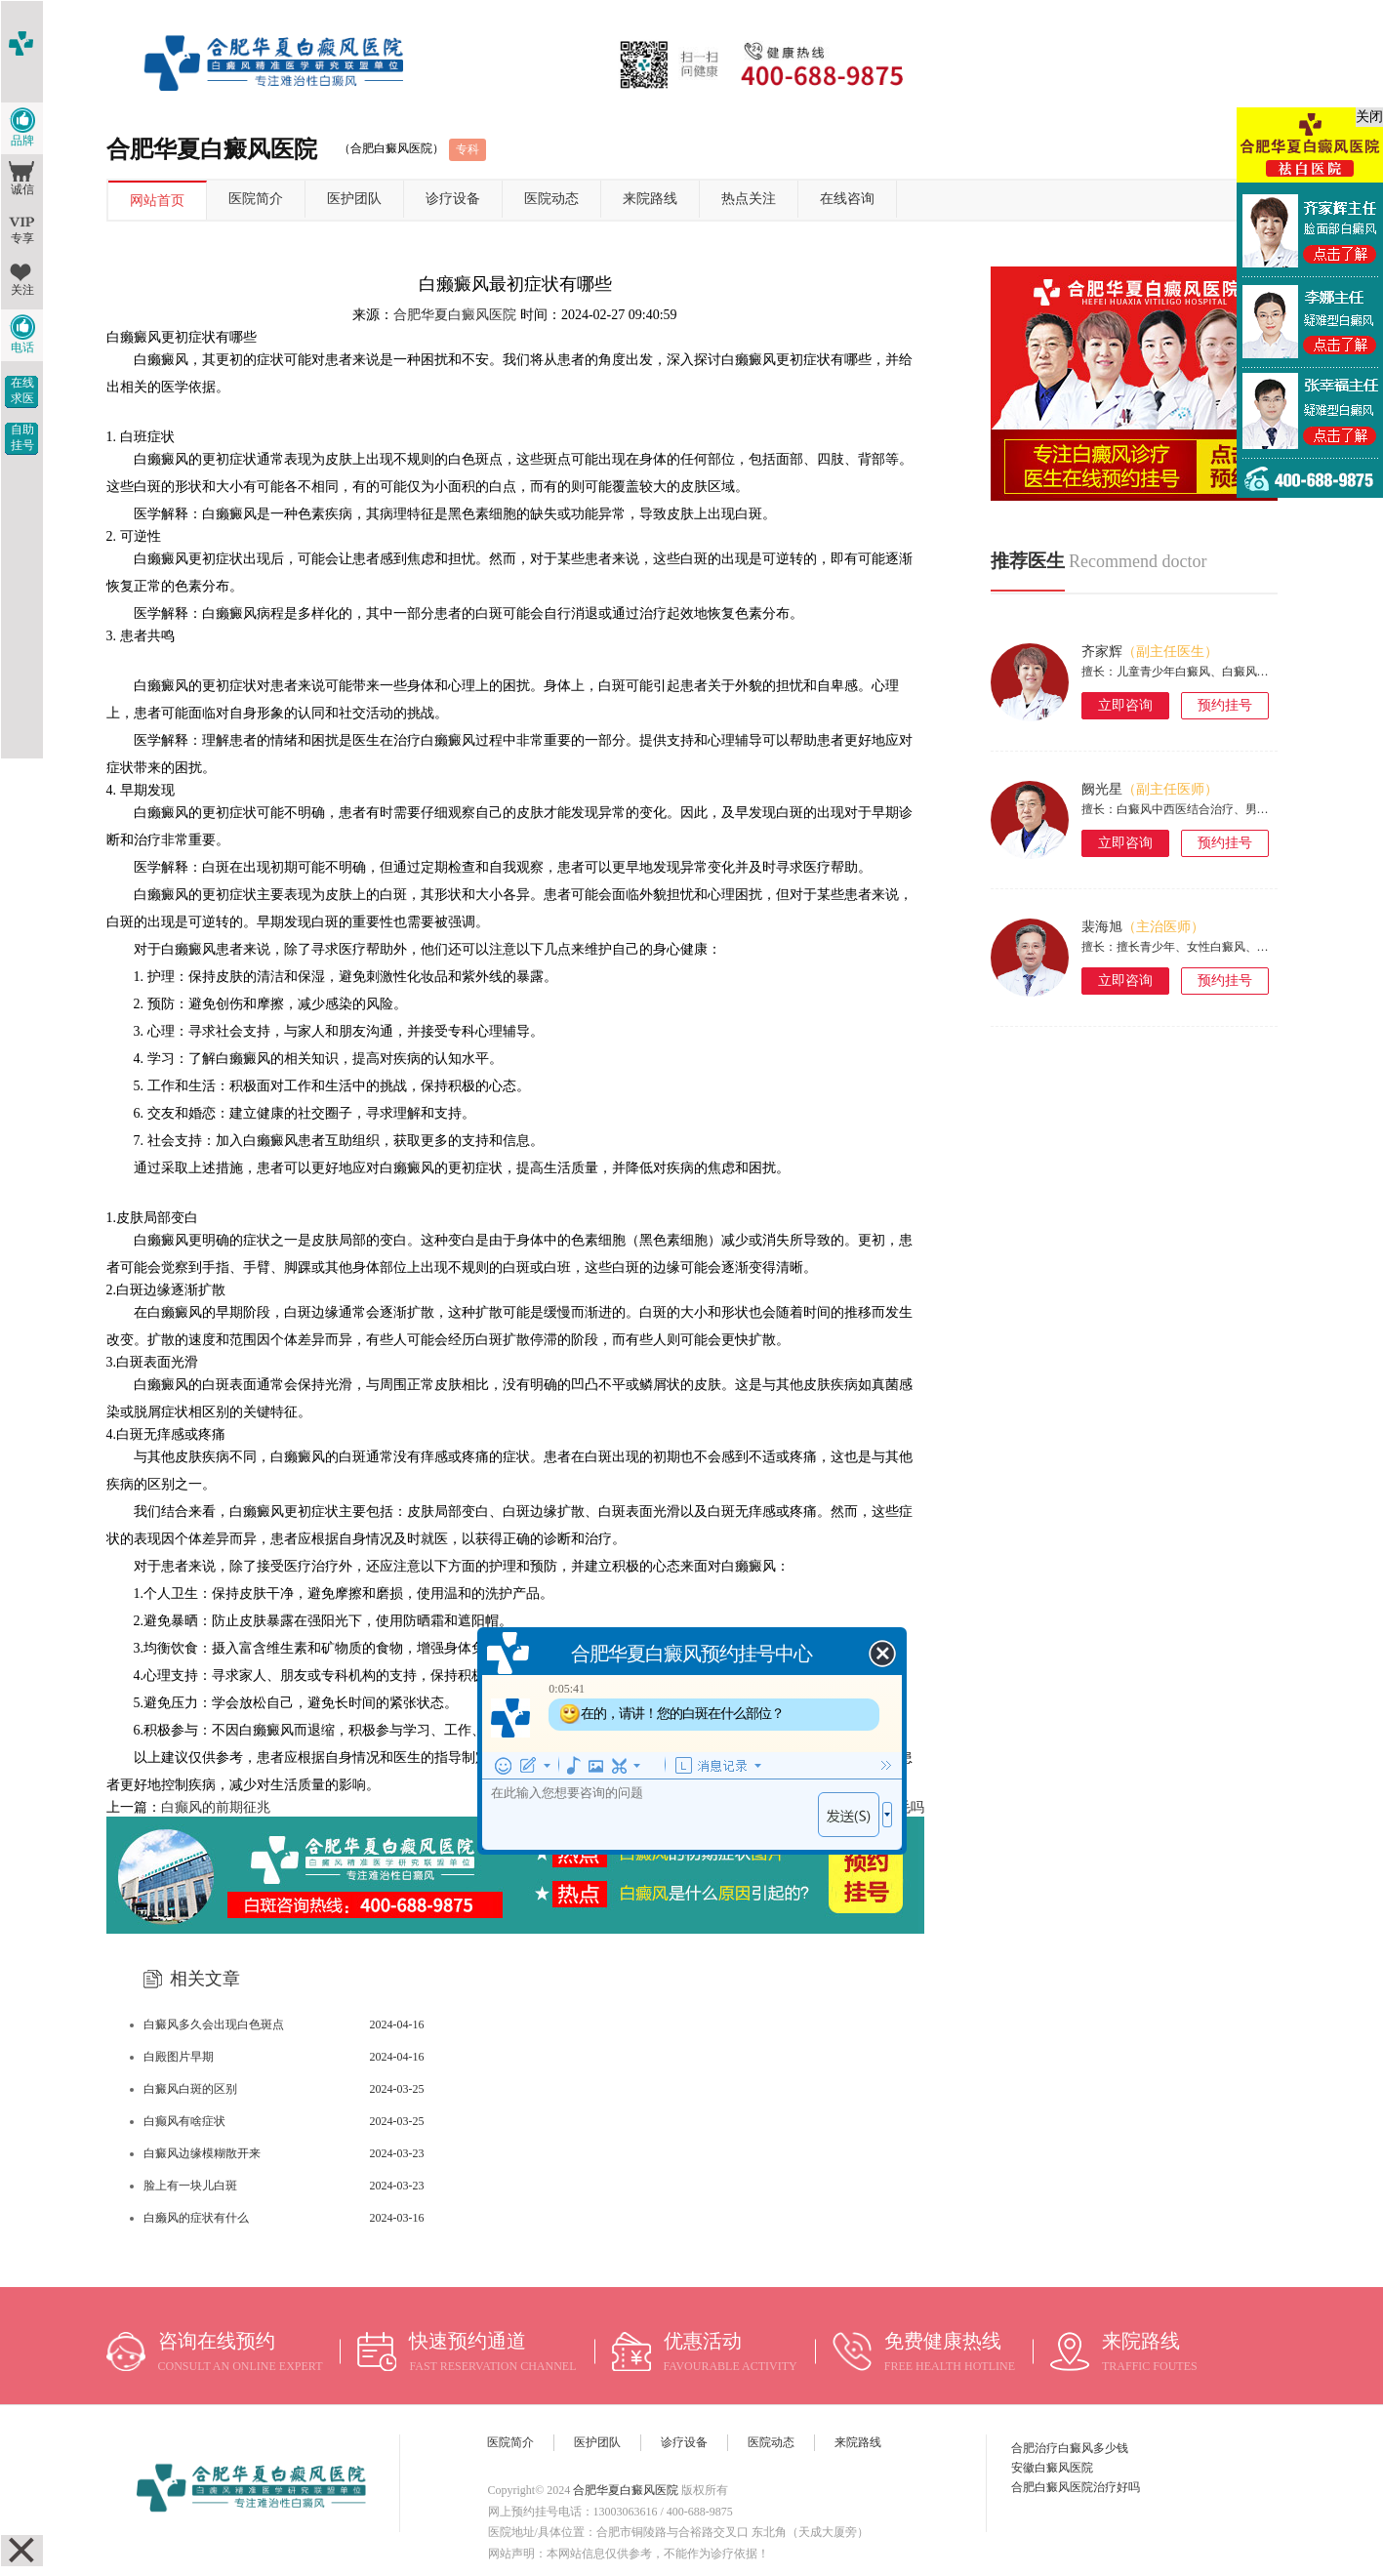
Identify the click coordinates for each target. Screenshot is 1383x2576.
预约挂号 (1225, 705)
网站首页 (157, 200)
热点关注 (748, 198)
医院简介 (255, 198)
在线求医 (22, 390)
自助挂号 (22, 437)
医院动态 (551, 198)
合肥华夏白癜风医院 (454, 314)
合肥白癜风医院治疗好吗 (1075, 2487)
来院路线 (650, 198)
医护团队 (354, 198)
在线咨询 (847, 198)
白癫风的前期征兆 (215, 1807)
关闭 (1369, 116)
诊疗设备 (453, 198)
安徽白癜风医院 (1052, 2467)
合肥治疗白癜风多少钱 (1069, 2448)
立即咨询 (1125, 705)
